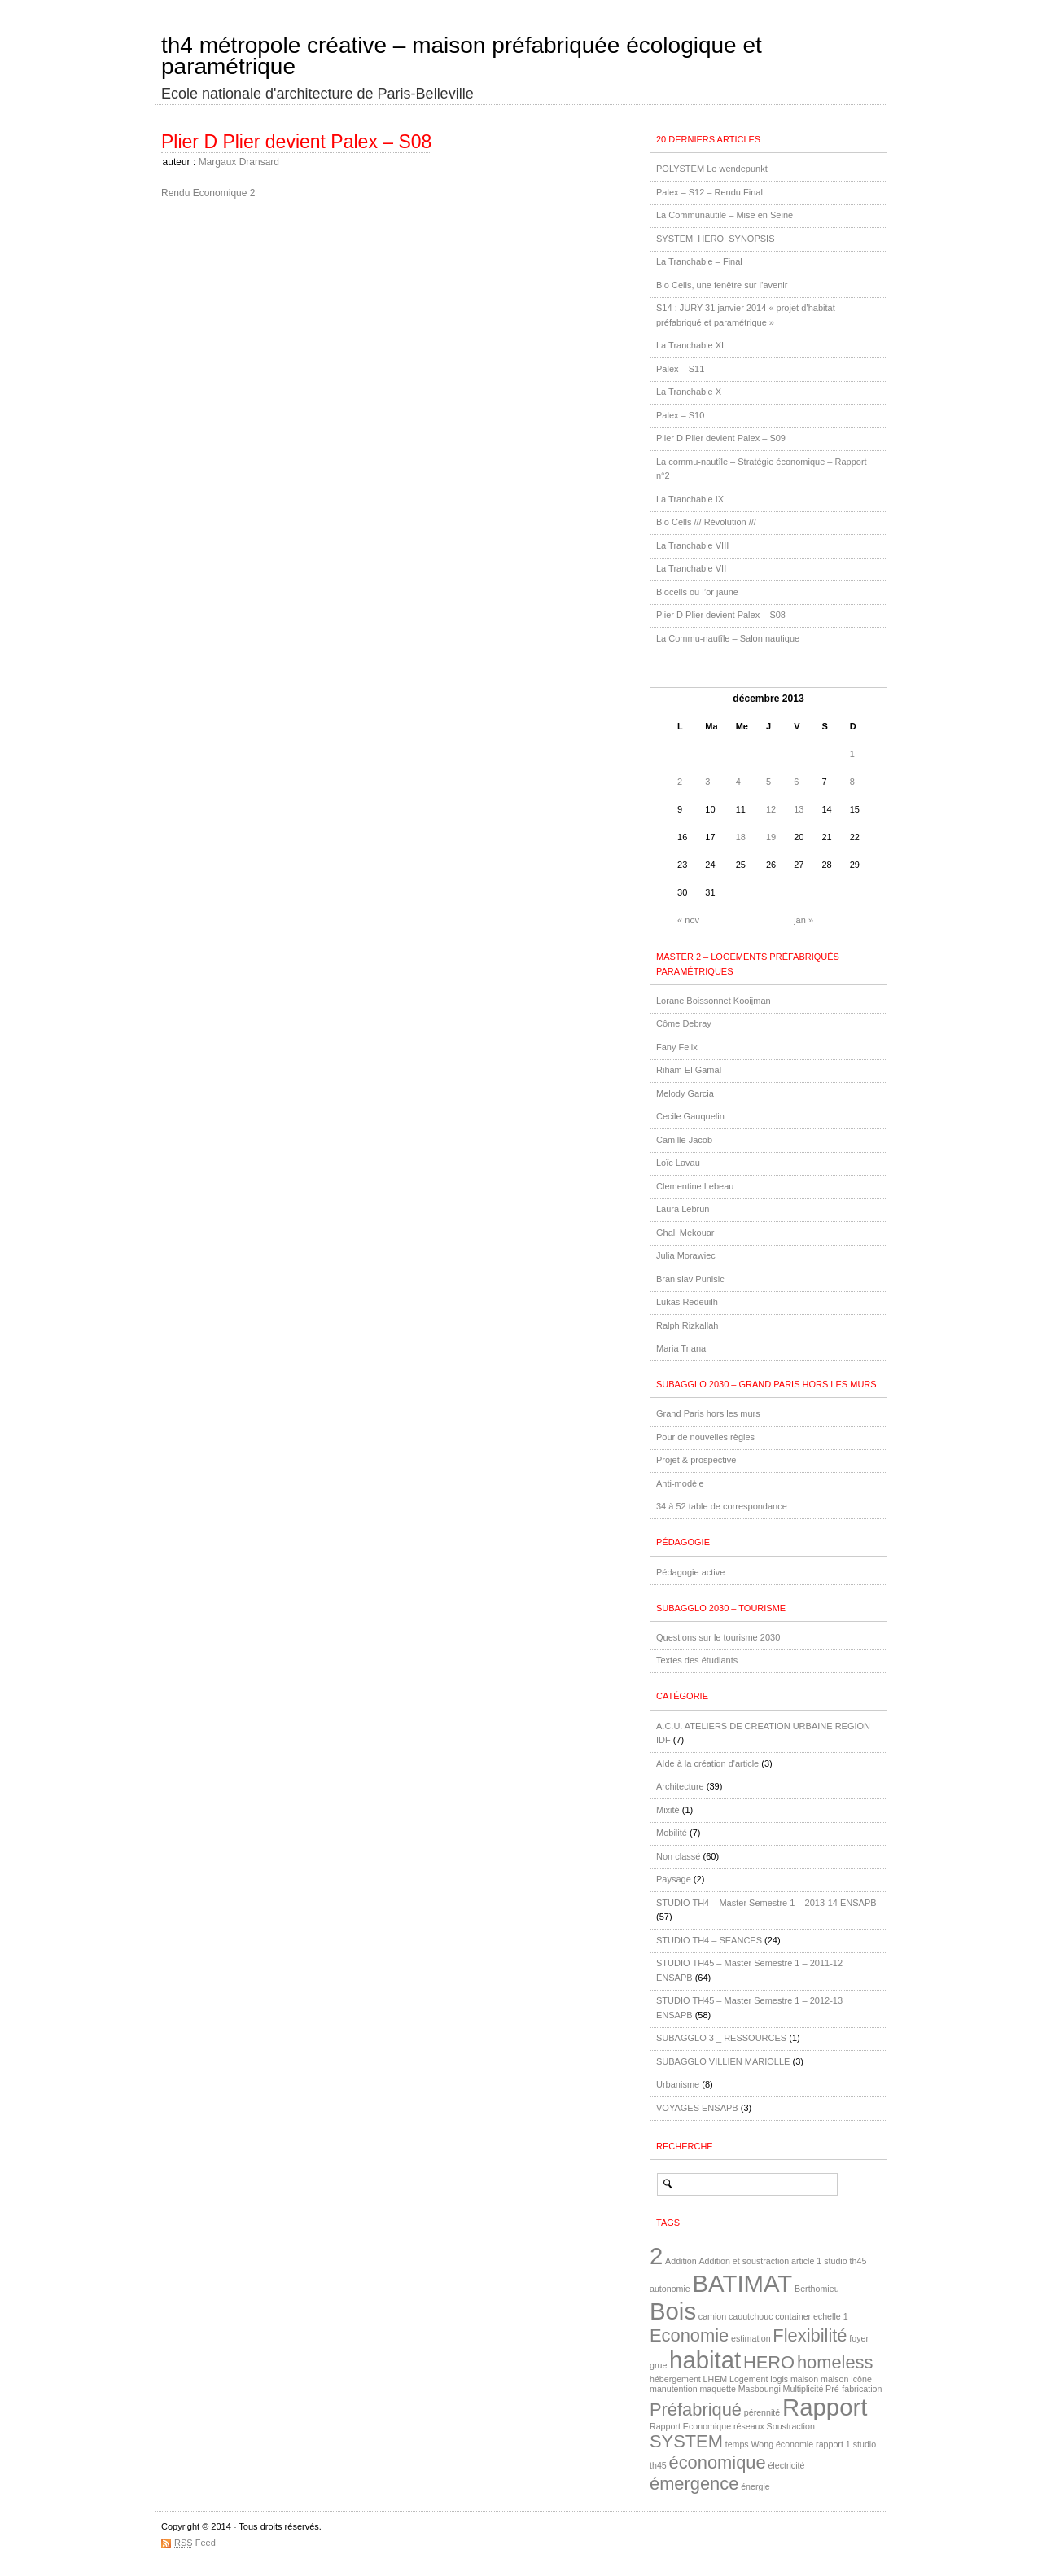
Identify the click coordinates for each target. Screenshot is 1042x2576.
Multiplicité (803, 2389)
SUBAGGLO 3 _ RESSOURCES (721, 2038)
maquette (717, 2389)
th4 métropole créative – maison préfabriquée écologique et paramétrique (461, 56)
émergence (694, 2483)
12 (771, 809)
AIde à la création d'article (707, 1763)
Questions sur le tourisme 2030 (718, 1637)
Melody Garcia (685, 1093)
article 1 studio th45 (828, 2261)
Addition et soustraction (743, 2261)
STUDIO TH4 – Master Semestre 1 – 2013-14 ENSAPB (766, 1903)
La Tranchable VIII (692, 545)
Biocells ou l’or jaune (697, 592)
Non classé (678, 1856)
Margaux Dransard (239, 162)
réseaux (748, 2426)
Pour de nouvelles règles (705, 1437)
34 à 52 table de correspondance (721, 1506)
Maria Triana (681, 1348)
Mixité (668, 1810)
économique (717, 2462)
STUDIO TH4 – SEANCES (709, 1940)
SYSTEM (686, 2441)
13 (798, 809)
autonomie (670, 2288)
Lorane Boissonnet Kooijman (713, 1000)
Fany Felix (677, 1047)
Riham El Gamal (688, 1070)
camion (712, 2316)
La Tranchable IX (690, 499)
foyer (859, 2338)
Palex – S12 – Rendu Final (709, 192)
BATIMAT (743, 2283)
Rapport (824, 2407)
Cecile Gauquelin (690, 1116)
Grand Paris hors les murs (708, 1413)
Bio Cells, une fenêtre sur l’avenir (721, 285)
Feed (195, 2543)
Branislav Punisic (690, 1279)
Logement (748, 2379)
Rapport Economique (690, 2426)
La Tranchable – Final (699, 261)
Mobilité (671, 1833)
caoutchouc (751, 2316)
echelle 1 (830, 2316)
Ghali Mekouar (685, 1233)
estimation (751, 2338)
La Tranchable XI (690, 345)
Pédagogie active (690, 1572)
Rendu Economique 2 (208, 193)
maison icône (846, 2379)
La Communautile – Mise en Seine (724, 215)
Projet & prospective (696, 1460)
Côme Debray (683, 1023)
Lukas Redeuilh (687, 1302)
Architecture (680, 1786)
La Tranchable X (688, 391)
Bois (673, 2311)
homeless (835, 2362)
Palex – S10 (680, 415)
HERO (769, 2362)
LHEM (715, 2379)
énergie (755, 2486)
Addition (681, 2261)
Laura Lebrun (682, 1209)
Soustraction (791, 2426)
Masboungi (759, 2389)
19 (771, 837)
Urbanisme (677, 2084)
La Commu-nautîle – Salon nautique (727, 638)
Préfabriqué (696, 2409)
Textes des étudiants (697, 1660)
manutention (674, 2389)
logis (779, 2379)
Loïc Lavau (678, 1163)
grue (658, 2365)
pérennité (762, 2412)
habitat (705, 2359)
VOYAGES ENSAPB (697, 2108)
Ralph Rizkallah (687, 1325)
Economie (689, 2335)
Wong (762, 2444)
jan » (803, 920)
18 (741, 837)
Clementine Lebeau (694, 1186)
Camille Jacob (684, 1140)
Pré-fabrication (853, 2389)
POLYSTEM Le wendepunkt (712, 168)
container (793, 2316)
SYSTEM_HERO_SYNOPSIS (715, 238)
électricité (786, 2465)
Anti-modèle (680, 1483)
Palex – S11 (680, 369)
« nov (688, 920)
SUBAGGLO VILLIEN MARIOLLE (723, 2061)
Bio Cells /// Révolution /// (706, 522)
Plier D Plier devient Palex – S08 (296, 141)
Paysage (673, 1879)
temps (737, 2444)
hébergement (675, 2379)
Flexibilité (810, 2335)
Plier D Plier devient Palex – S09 (721, 438)
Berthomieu (817, 2288)
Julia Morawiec (686, 1255)
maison (804, 2379)
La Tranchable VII (691, 568)
